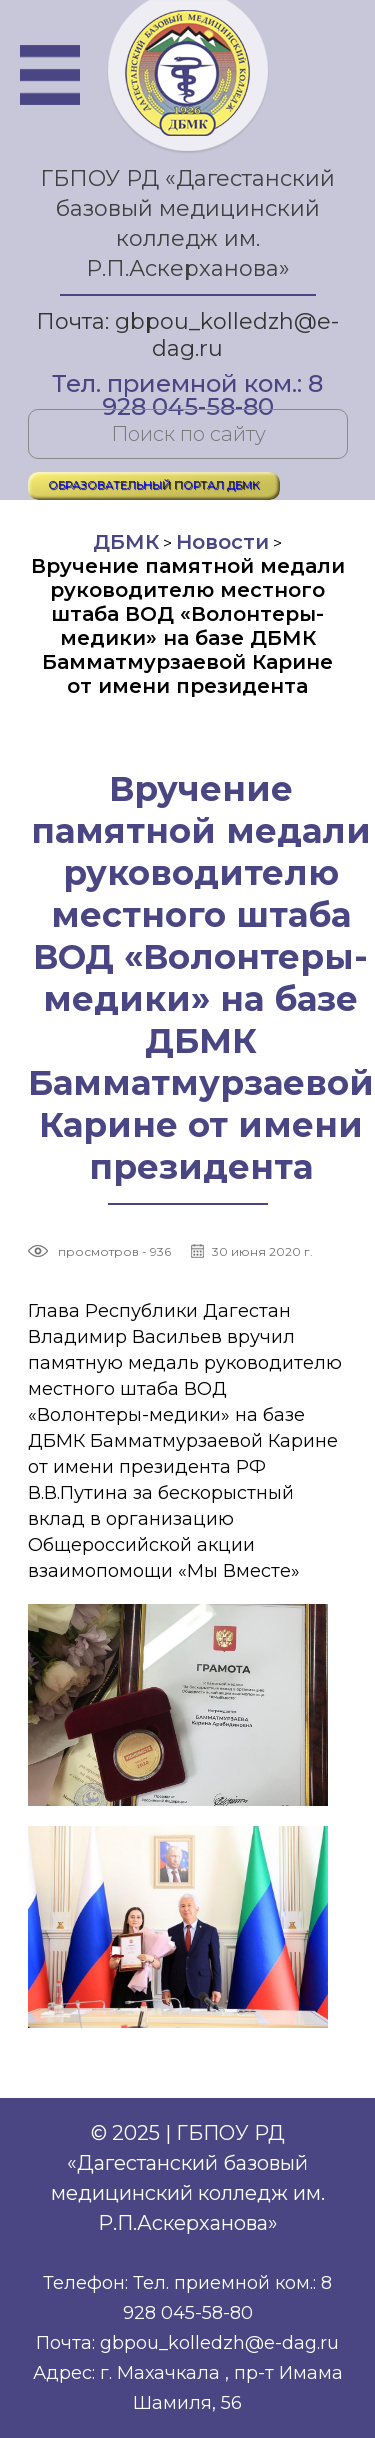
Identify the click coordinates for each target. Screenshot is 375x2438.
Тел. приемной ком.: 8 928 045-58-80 (187, 385)
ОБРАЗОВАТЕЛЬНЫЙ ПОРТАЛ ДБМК (154, 485)
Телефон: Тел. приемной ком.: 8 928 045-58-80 (187, 2298)
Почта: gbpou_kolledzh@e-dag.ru (187, 335)
